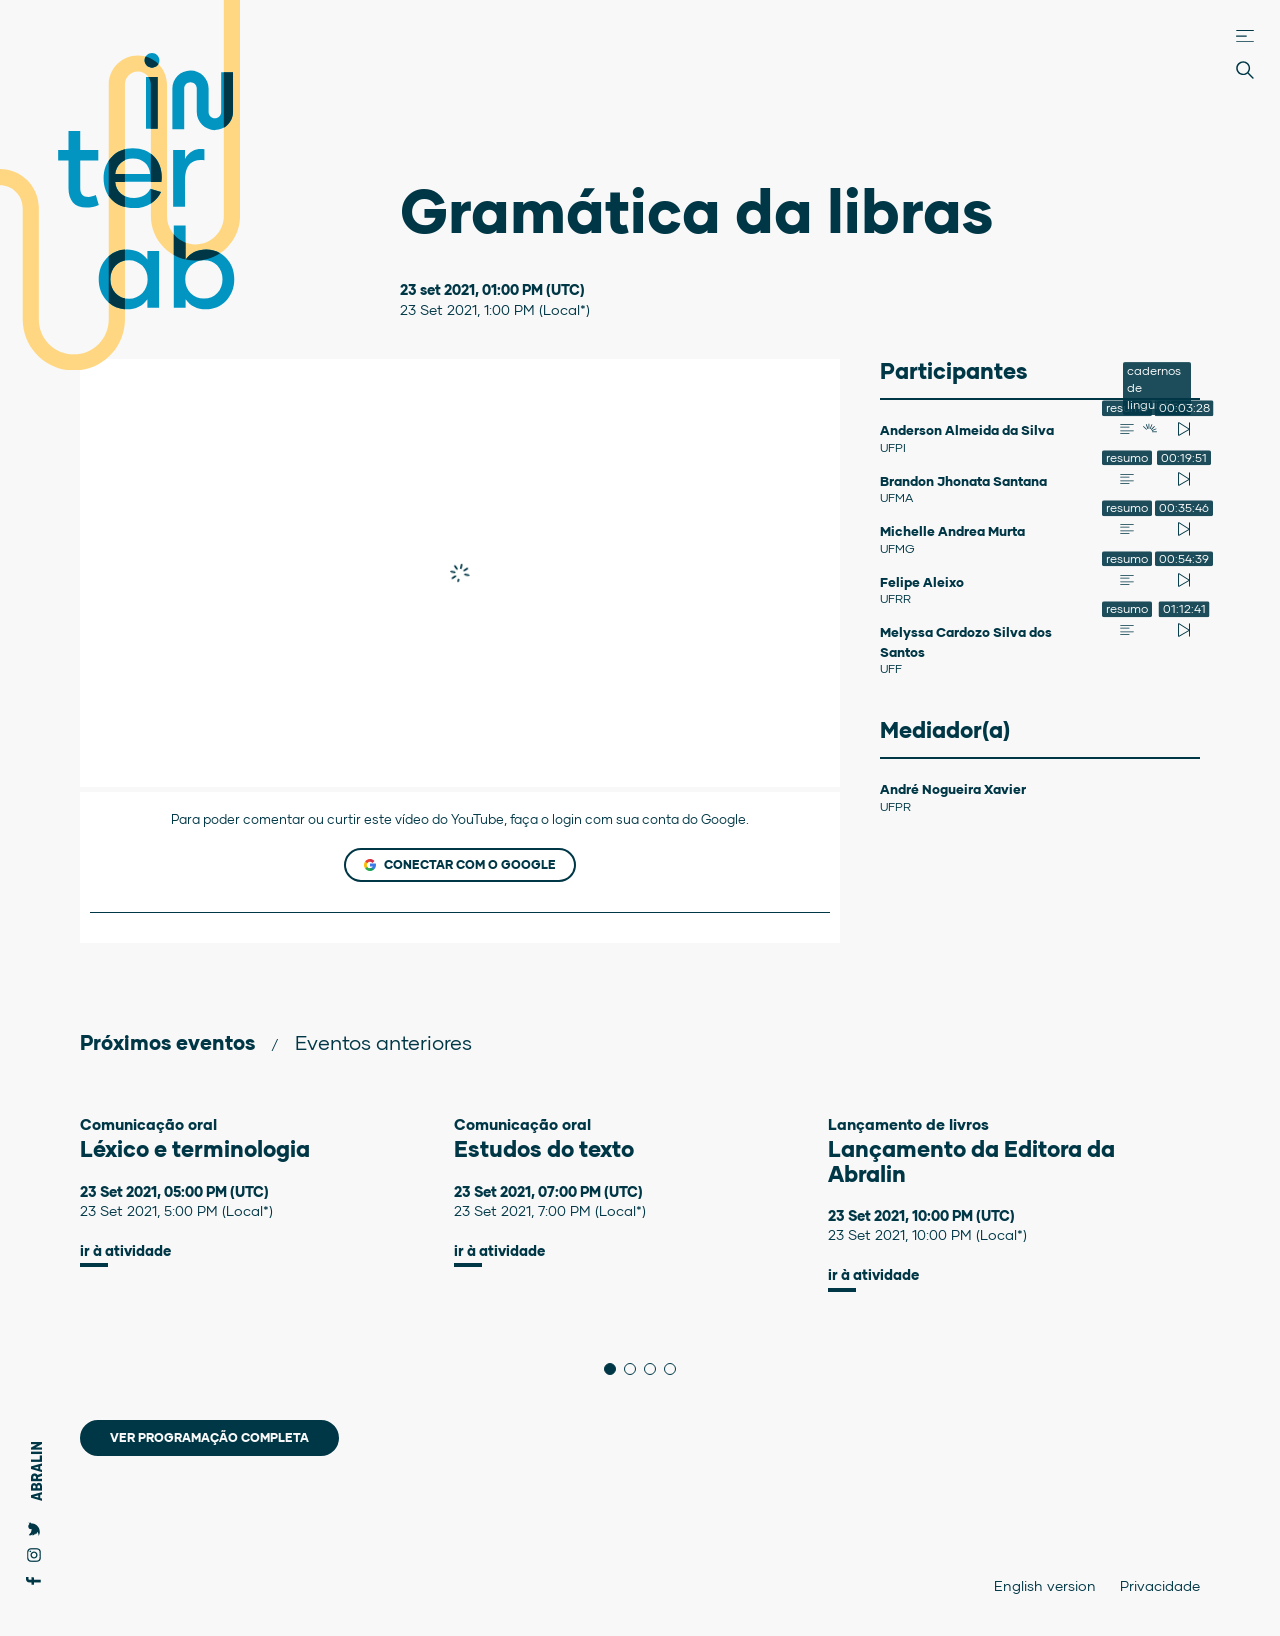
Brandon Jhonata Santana (963, 481)
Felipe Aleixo (922, 582)
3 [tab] (655, 1369)
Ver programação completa (209, 1437)
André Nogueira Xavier (953, 789)
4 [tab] (675, 1369)
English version (1045, 1585)
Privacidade (1160, 1585)
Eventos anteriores (383, 1042)
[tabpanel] (267, 1191)
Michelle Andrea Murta (952, 531)
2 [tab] (635, 1369)
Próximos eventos (167, 1042)
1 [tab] (615, 1369)
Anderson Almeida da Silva (967, 430)
